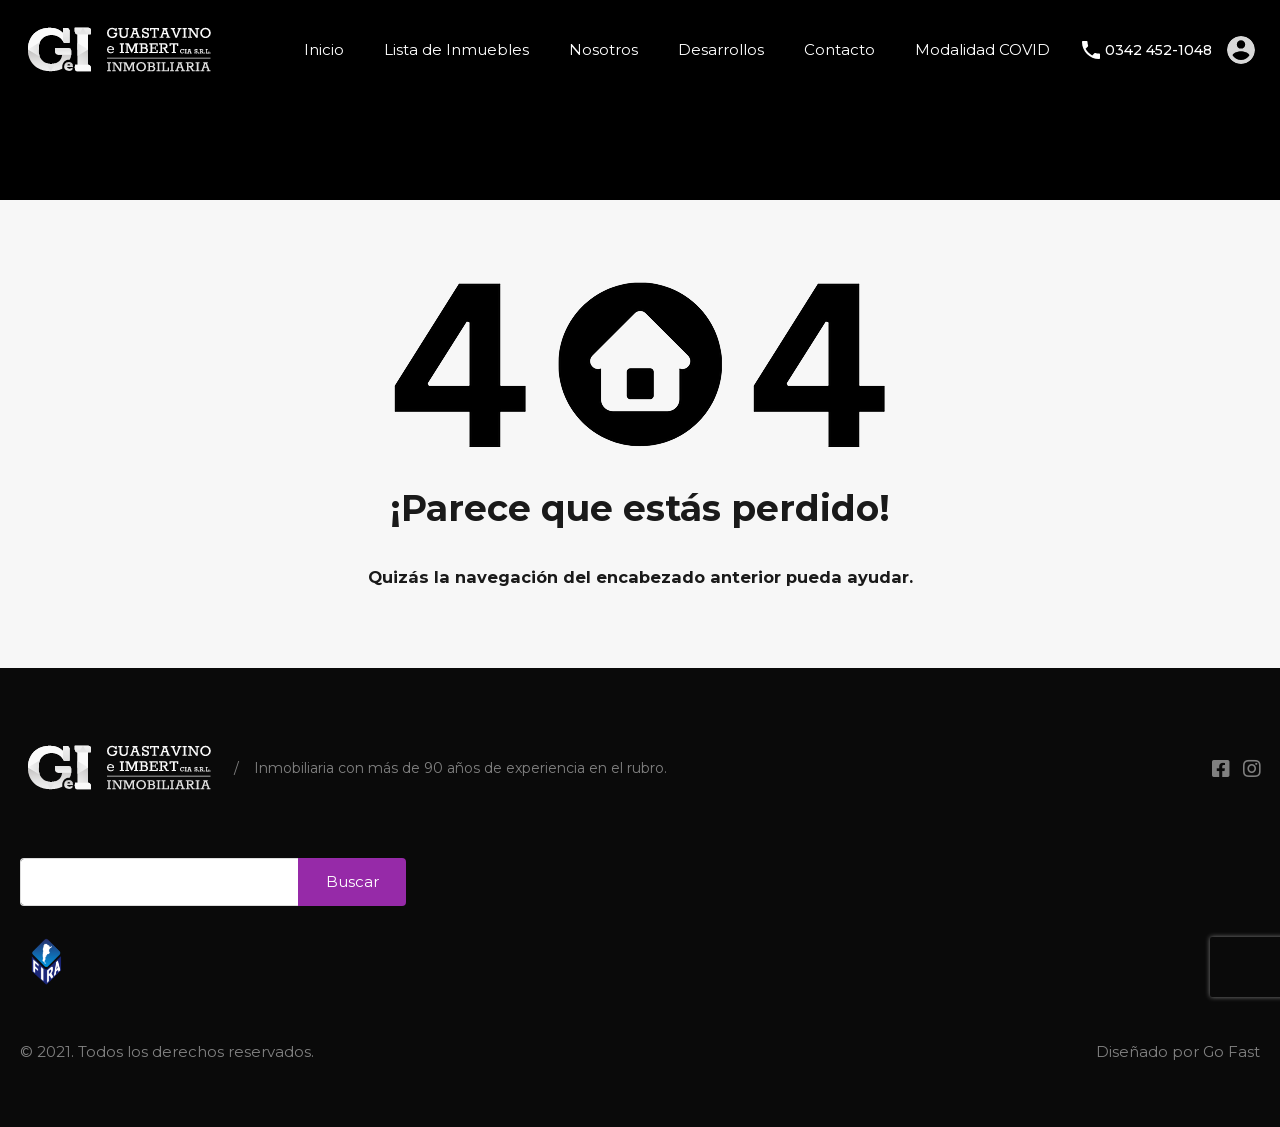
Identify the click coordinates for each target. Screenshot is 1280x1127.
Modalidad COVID (982, 49)
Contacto (839, 49)
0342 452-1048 (1158, 50)
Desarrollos (721, 49)
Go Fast (1231, 1051)
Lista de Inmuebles (456, 49)
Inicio (324, 49)
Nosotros (603, 49)
